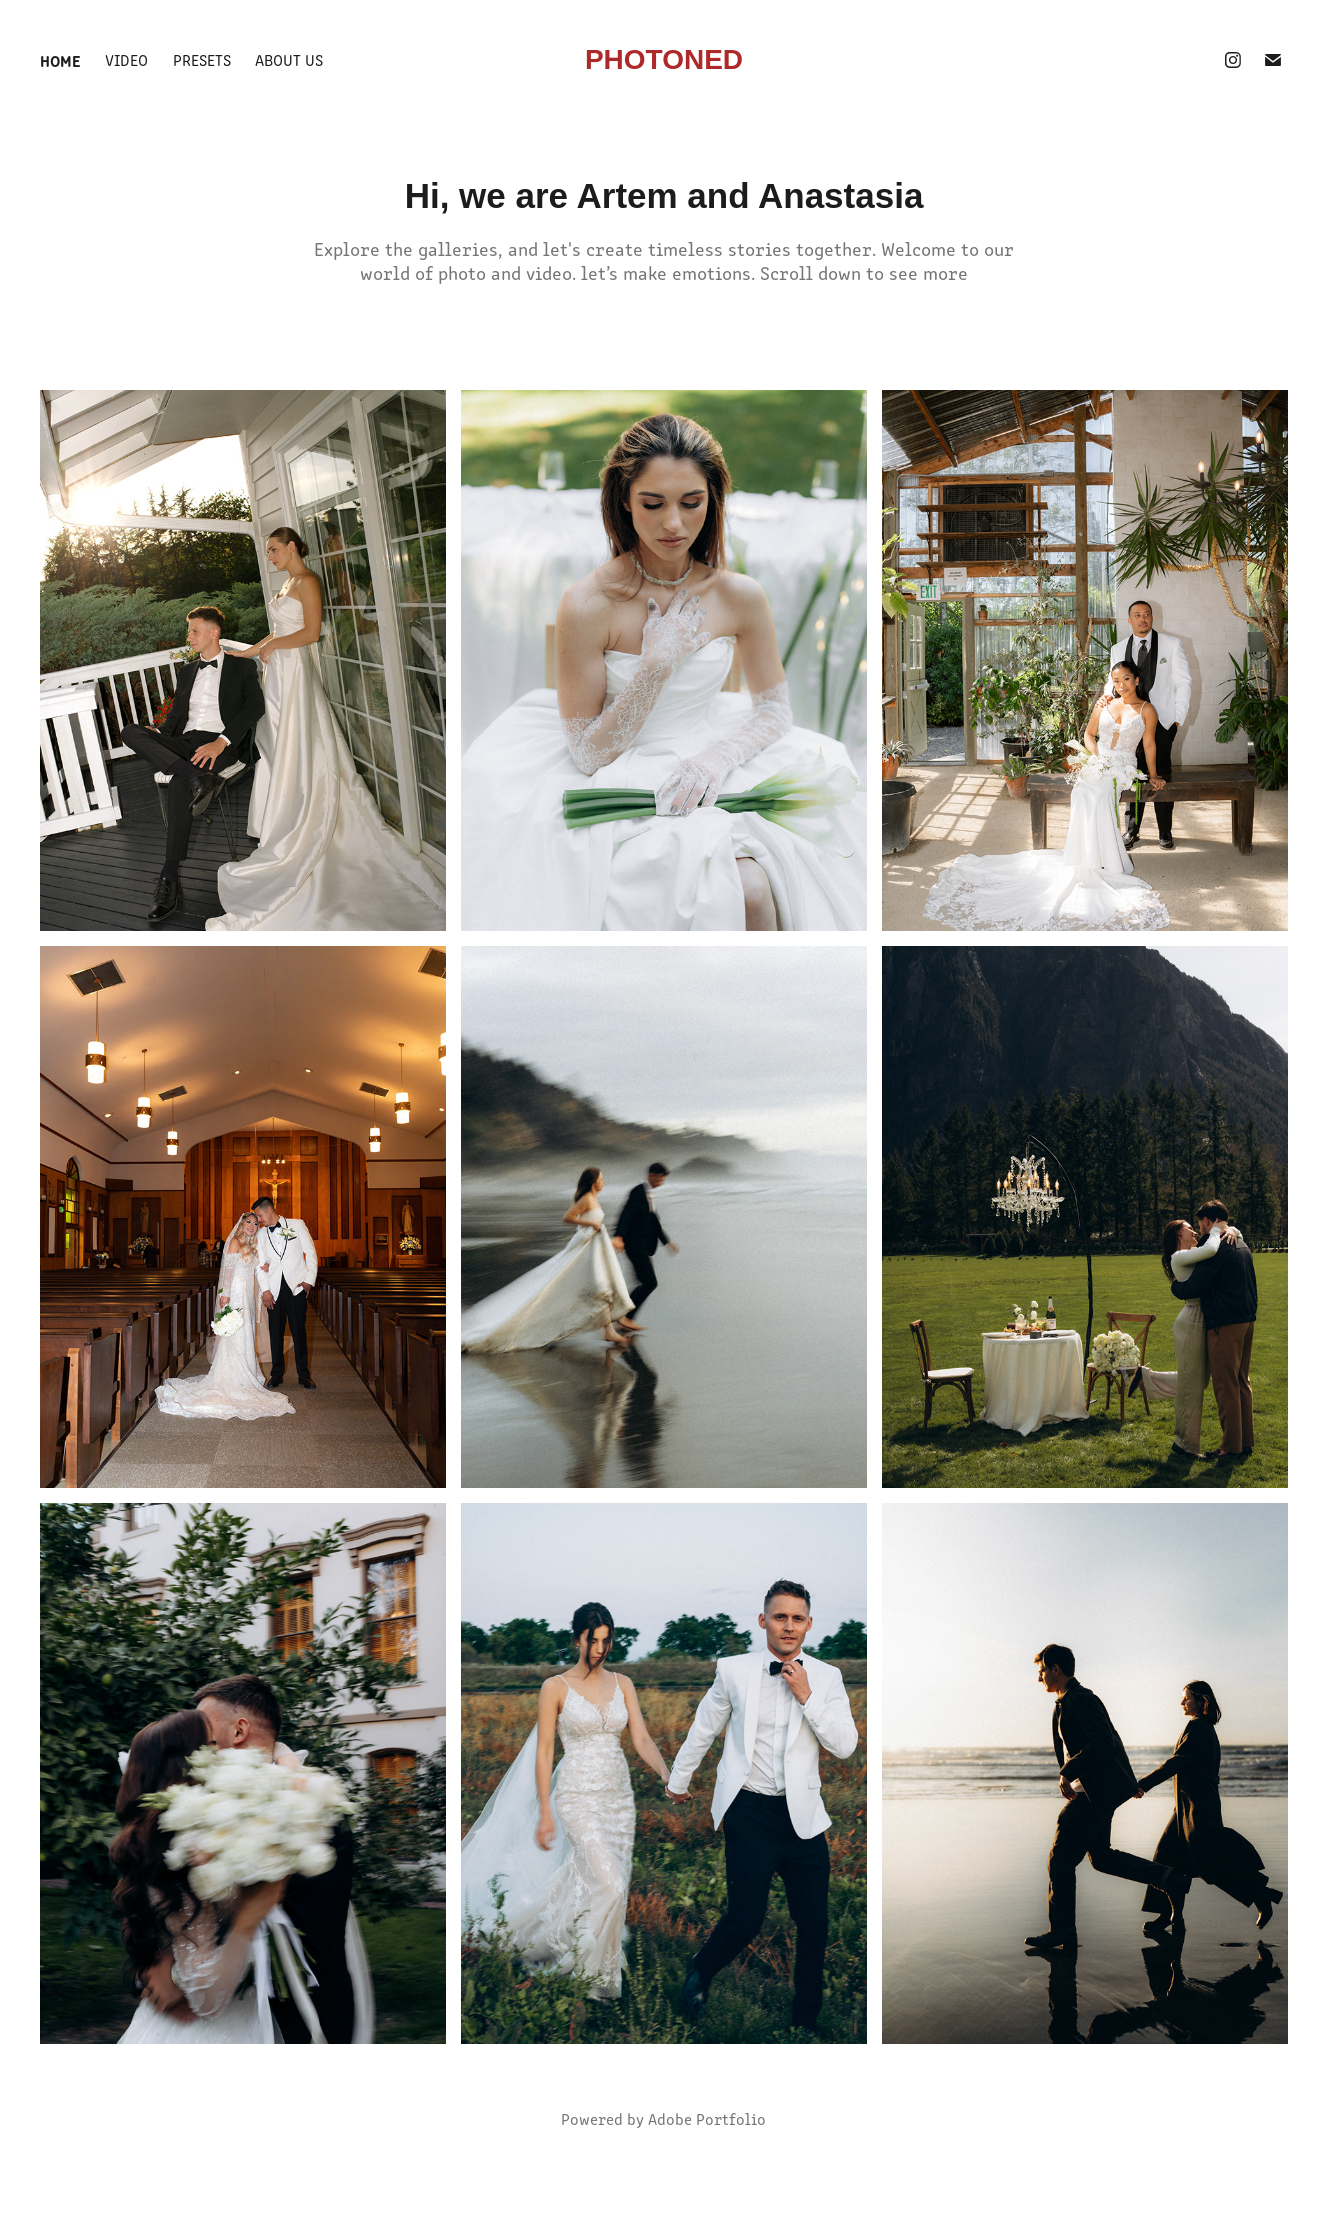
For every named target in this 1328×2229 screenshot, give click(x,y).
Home (60, 60)
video (126, 59)
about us (289, 59)
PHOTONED (664, 59)
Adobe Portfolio (707, 2118)
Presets (202, 59)
